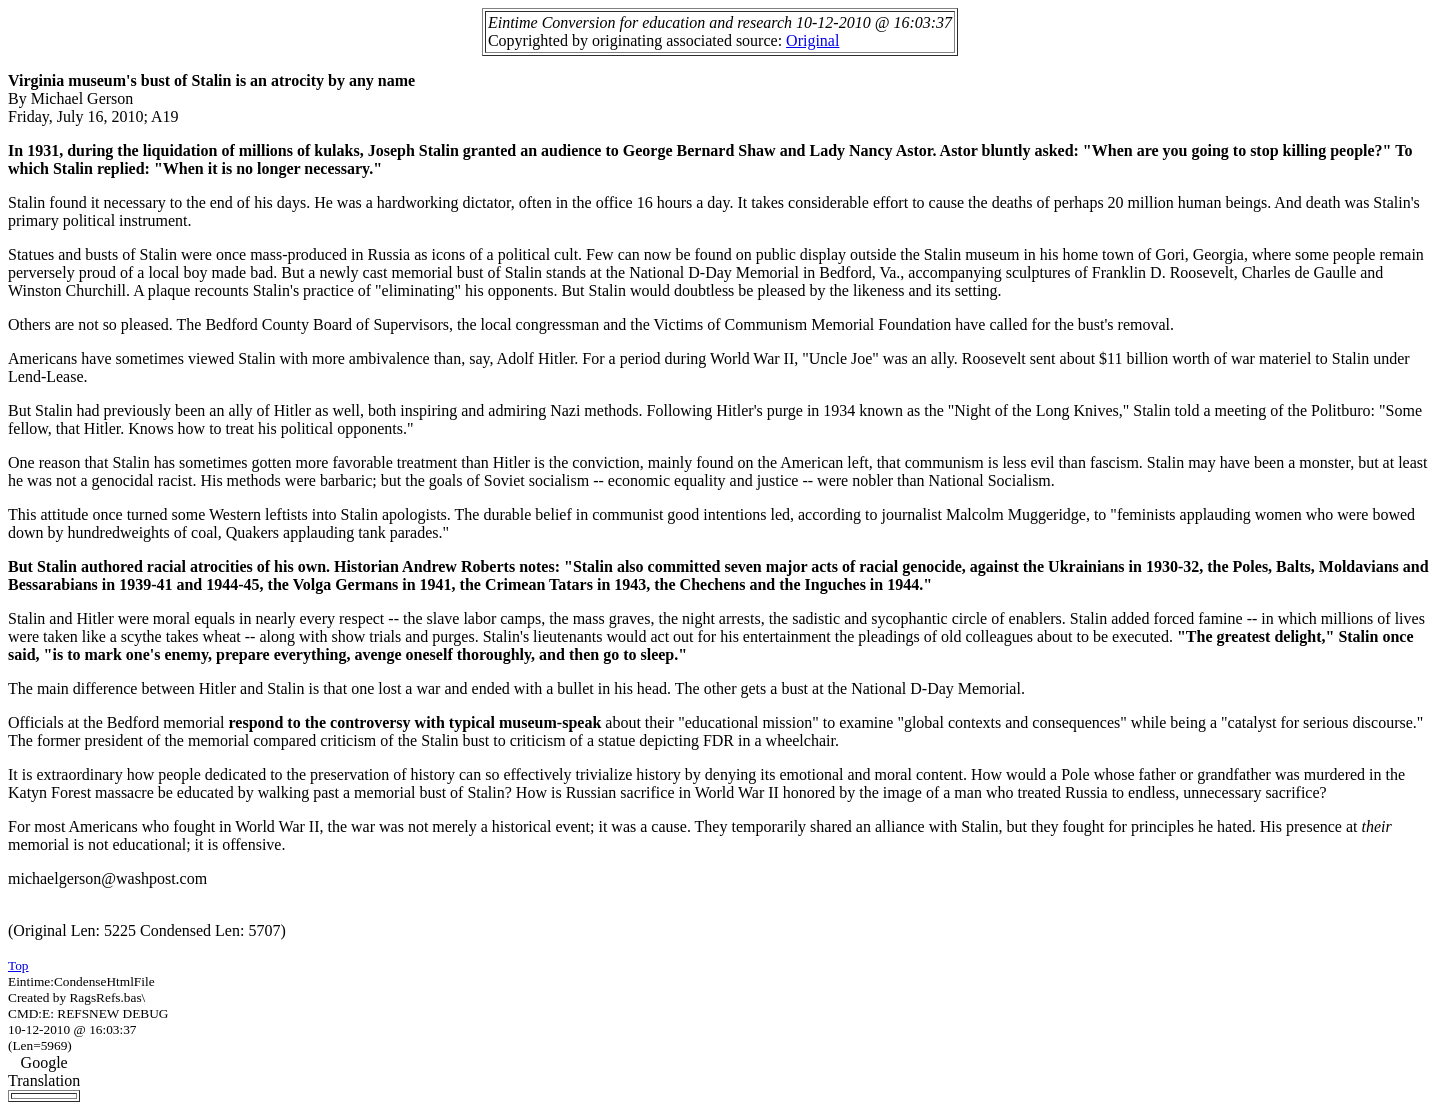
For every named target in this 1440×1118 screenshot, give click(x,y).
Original (812, 40)
